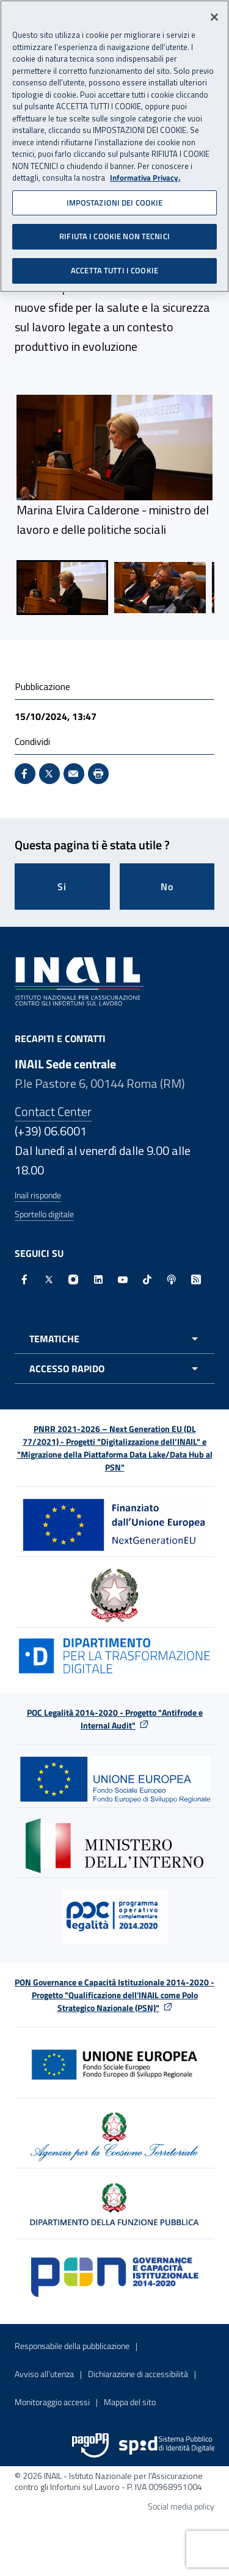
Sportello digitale (44, 1213)
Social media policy (181, 2506)
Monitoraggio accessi (52, 2401)
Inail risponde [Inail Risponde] (38, 1195)
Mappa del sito (130, 2401)
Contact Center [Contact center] (53, 1111)
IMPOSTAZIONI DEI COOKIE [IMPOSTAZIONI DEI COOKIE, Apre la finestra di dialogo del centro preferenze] (115, 198)
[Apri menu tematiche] (114, 1338)
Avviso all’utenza (44, 2373)
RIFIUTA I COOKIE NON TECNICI (114, 232)
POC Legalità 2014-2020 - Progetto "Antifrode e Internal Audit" (115, 1719)
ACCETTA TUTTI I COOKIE (114, 266)
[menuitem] (62, 587)
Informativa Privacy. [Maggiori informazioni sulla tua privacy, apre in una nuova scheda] (145, 173)
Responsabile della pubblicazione (72, 2345)
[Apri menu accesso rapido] (114, 1368)
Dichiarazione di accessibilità (138, 2373)
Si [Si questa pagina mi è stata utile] (62, 886)
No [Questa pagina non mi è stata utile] (167, 886)
